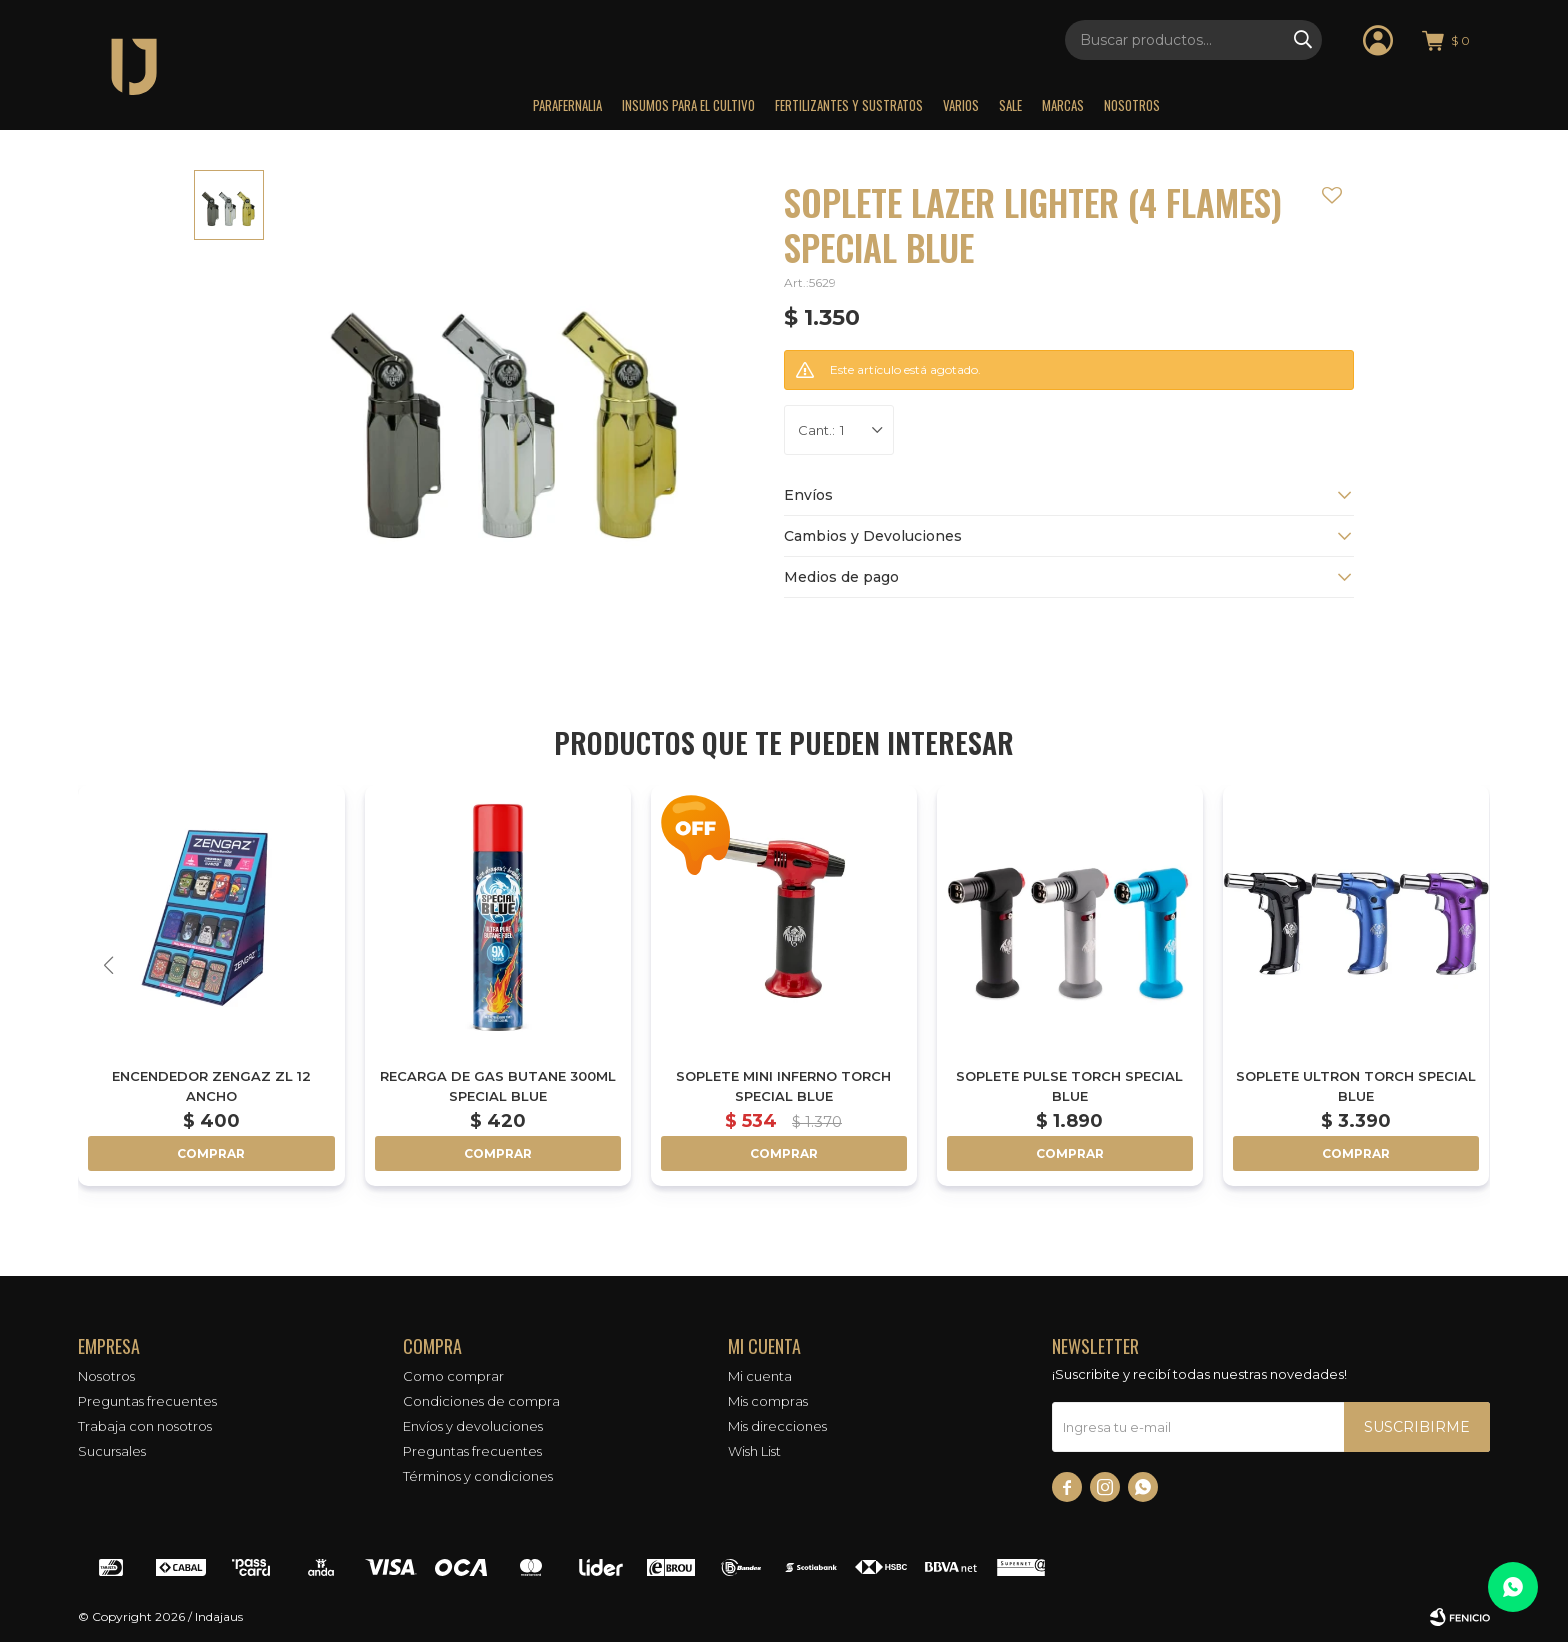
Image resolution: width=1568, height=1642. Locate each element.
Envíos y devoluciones (473, 1426)
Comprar (211, 1153)
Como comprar (453, 1376)
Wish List (754, 1451)
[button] (1460, 965)
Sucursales (112, 1451)
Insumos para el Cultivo (688, 105)
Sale (1010, 105)
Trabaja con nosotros (145, 1426)
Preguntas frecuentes (147, 1401)
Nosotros (1132, 105)
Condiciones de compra (481, 1401)
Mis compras (768, 1401)
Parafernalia (567, 105)
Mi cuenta (760, 1376)
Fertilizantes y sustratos (849, 105)
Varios (961, 105)
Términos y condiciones (478, 1476)
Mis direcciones (777, 1426)
